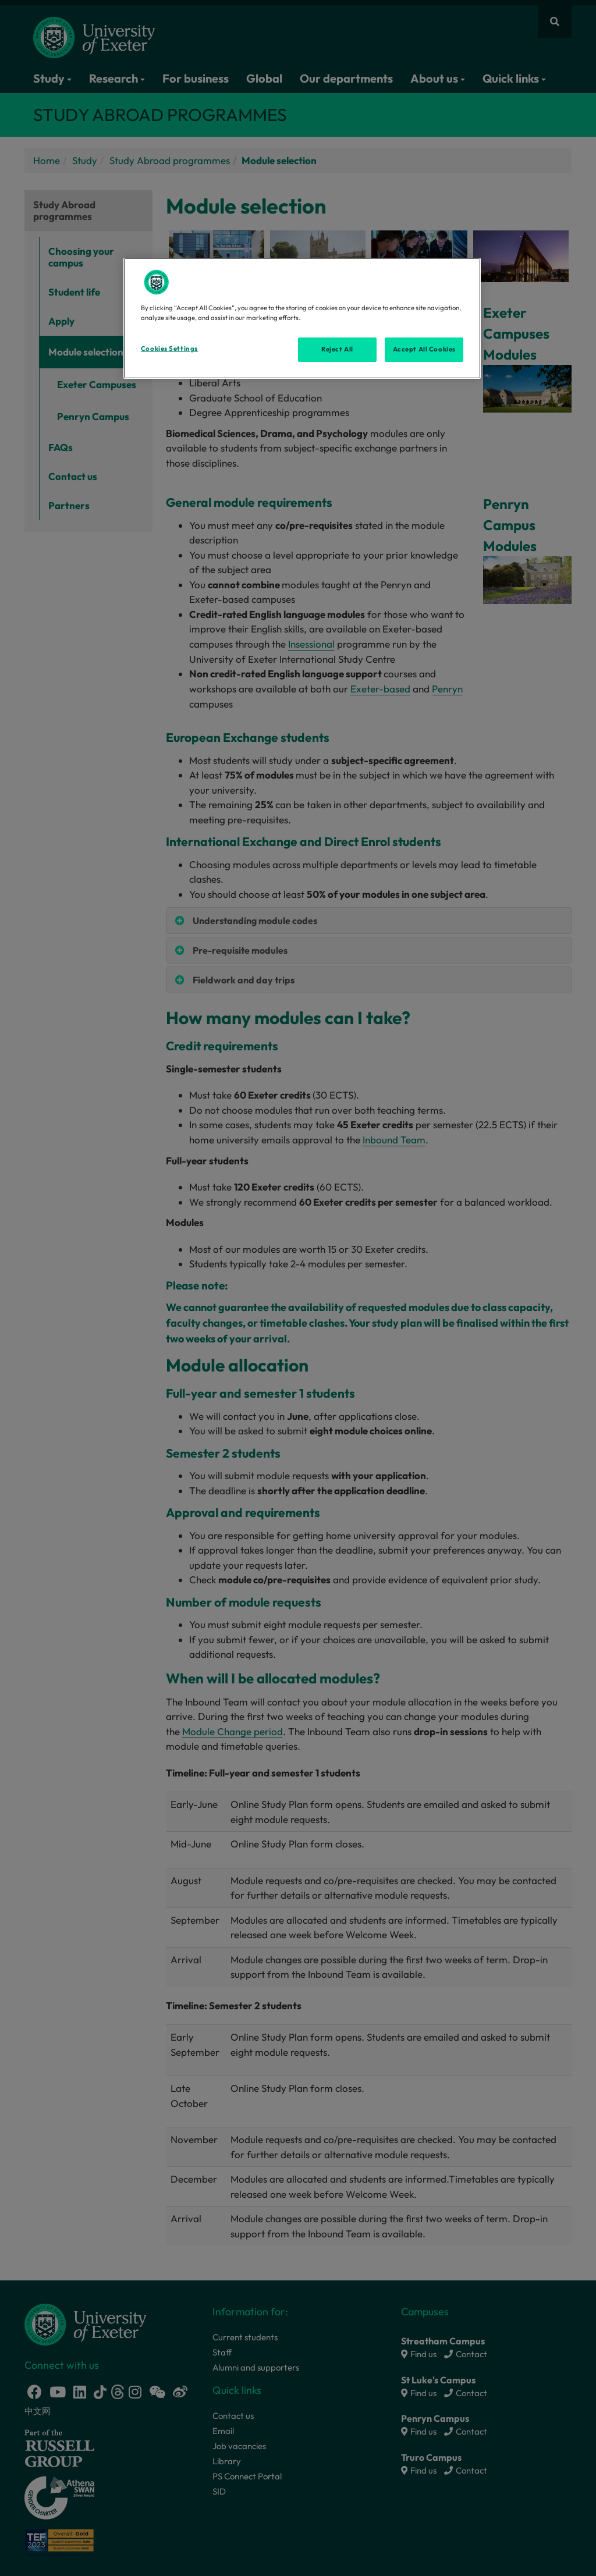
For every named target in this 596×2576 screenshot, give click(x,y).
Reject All (337, 349)
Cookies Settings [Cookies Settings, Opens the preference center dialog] (169, 348)
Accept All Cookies (424, 349)
